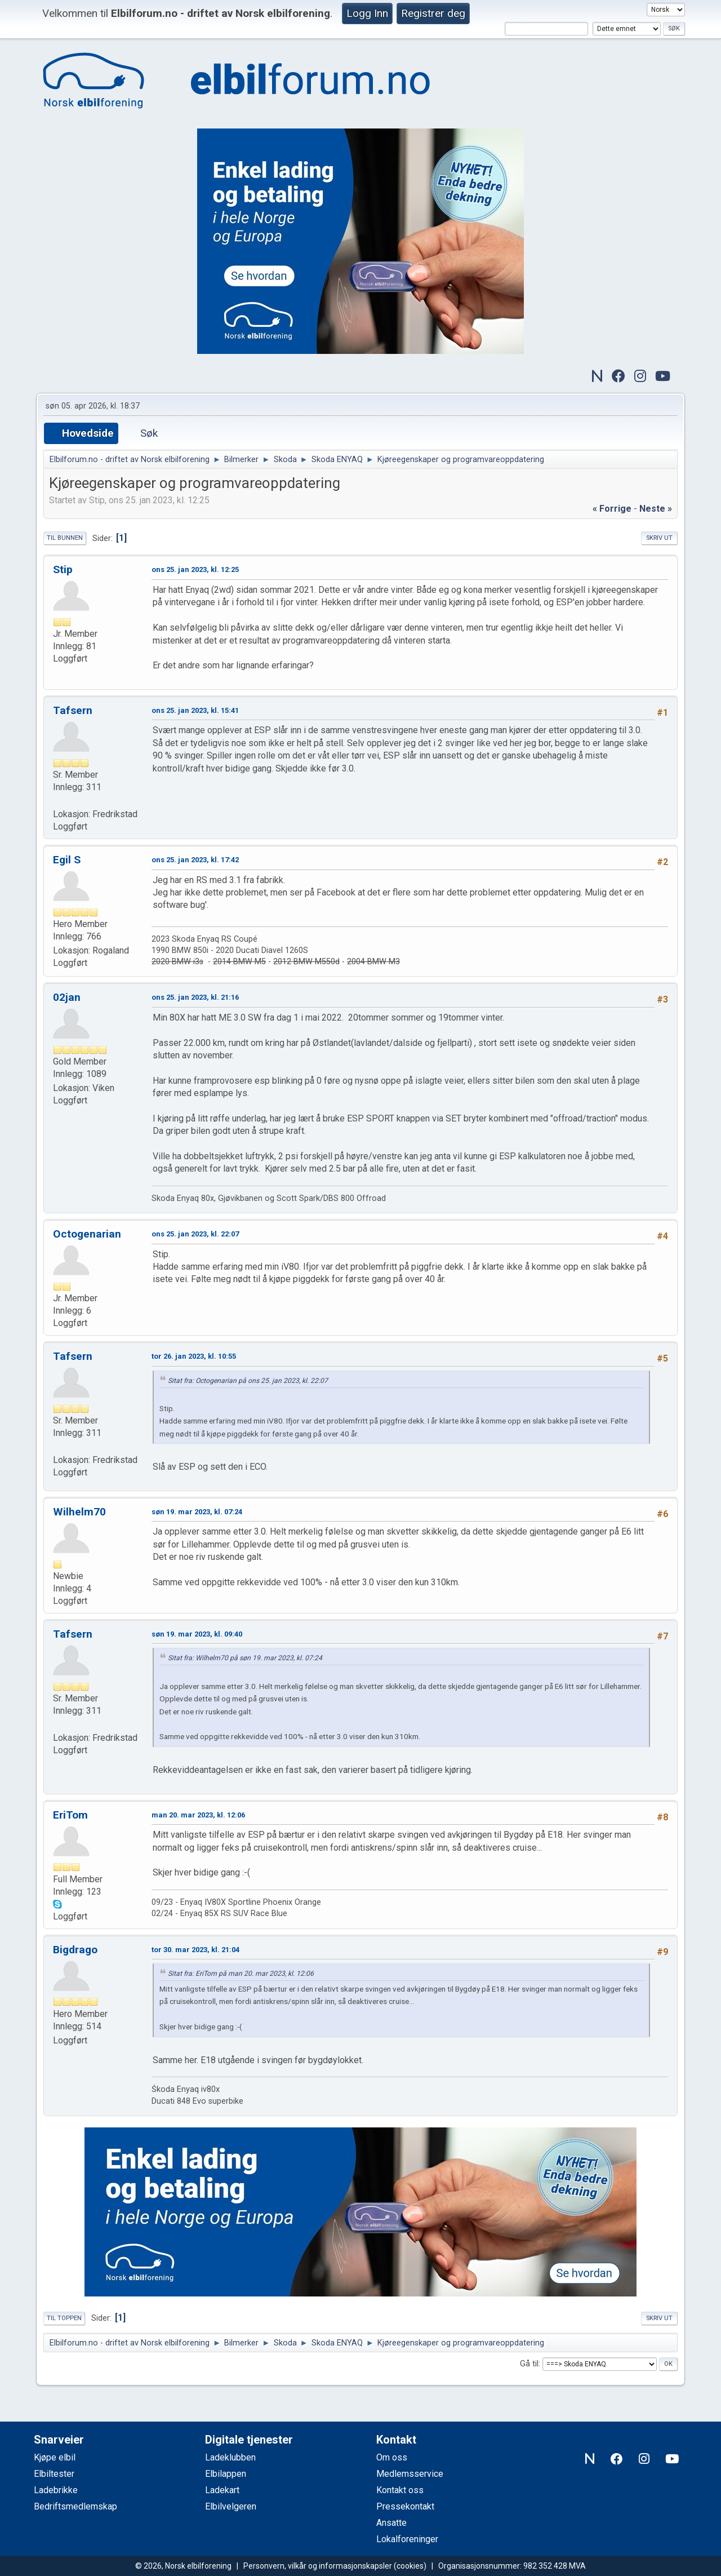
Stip (63, 569)
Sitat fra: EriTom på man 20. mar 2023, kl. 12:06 (241, 1974)
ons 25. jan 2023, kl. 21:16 (195, 997)
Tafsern (72, 710)
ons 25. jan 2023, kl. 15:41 (195, 710)
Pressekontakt (405, 2506)
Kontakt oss (400, 2490)
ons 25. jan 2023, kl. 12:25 (195, 569)
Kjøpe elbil (54, 2457)
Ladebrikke (56, 2490)
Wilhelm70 (79, 1511)
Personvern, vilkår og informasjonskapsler (317, 2565)
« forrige (612, 508)
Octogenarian (87, 1233)
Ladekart (222, 2490)
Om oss (391, 2457)
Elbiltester (54, 2473)
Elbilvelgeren (230, 2506)
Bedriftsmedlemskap (75, 2506)
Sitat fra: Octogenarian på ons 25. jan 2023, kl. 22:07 (248, 1381)
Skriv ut (659, 538)
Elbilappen (225, 2473)
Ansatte (391, 2522)
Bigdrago (75, 1949)
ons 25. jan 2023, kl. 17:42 (195, 859)
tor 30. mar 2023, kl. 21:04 (195, 1949)
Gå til (529, 2364)
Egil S (67, 859)
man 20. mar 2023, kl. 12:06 (198, 1815)
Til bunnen (65, 538)
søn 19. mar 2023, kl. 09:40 (197, 1634)
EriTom (70, 1814)
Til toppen (64, 2318)
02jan (67, 997)
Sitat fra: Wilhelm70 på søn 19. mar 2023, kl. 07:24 (245, 1658)
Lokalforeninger (407, 2539)
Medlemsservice (409, 2473)
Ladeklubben (230, 2457)
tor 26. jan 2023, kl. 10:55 (194, 1356)
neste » (655, 508)
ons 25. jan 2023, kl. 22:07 (195, 1234)
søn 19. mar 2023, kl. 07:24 (197, 1512)
